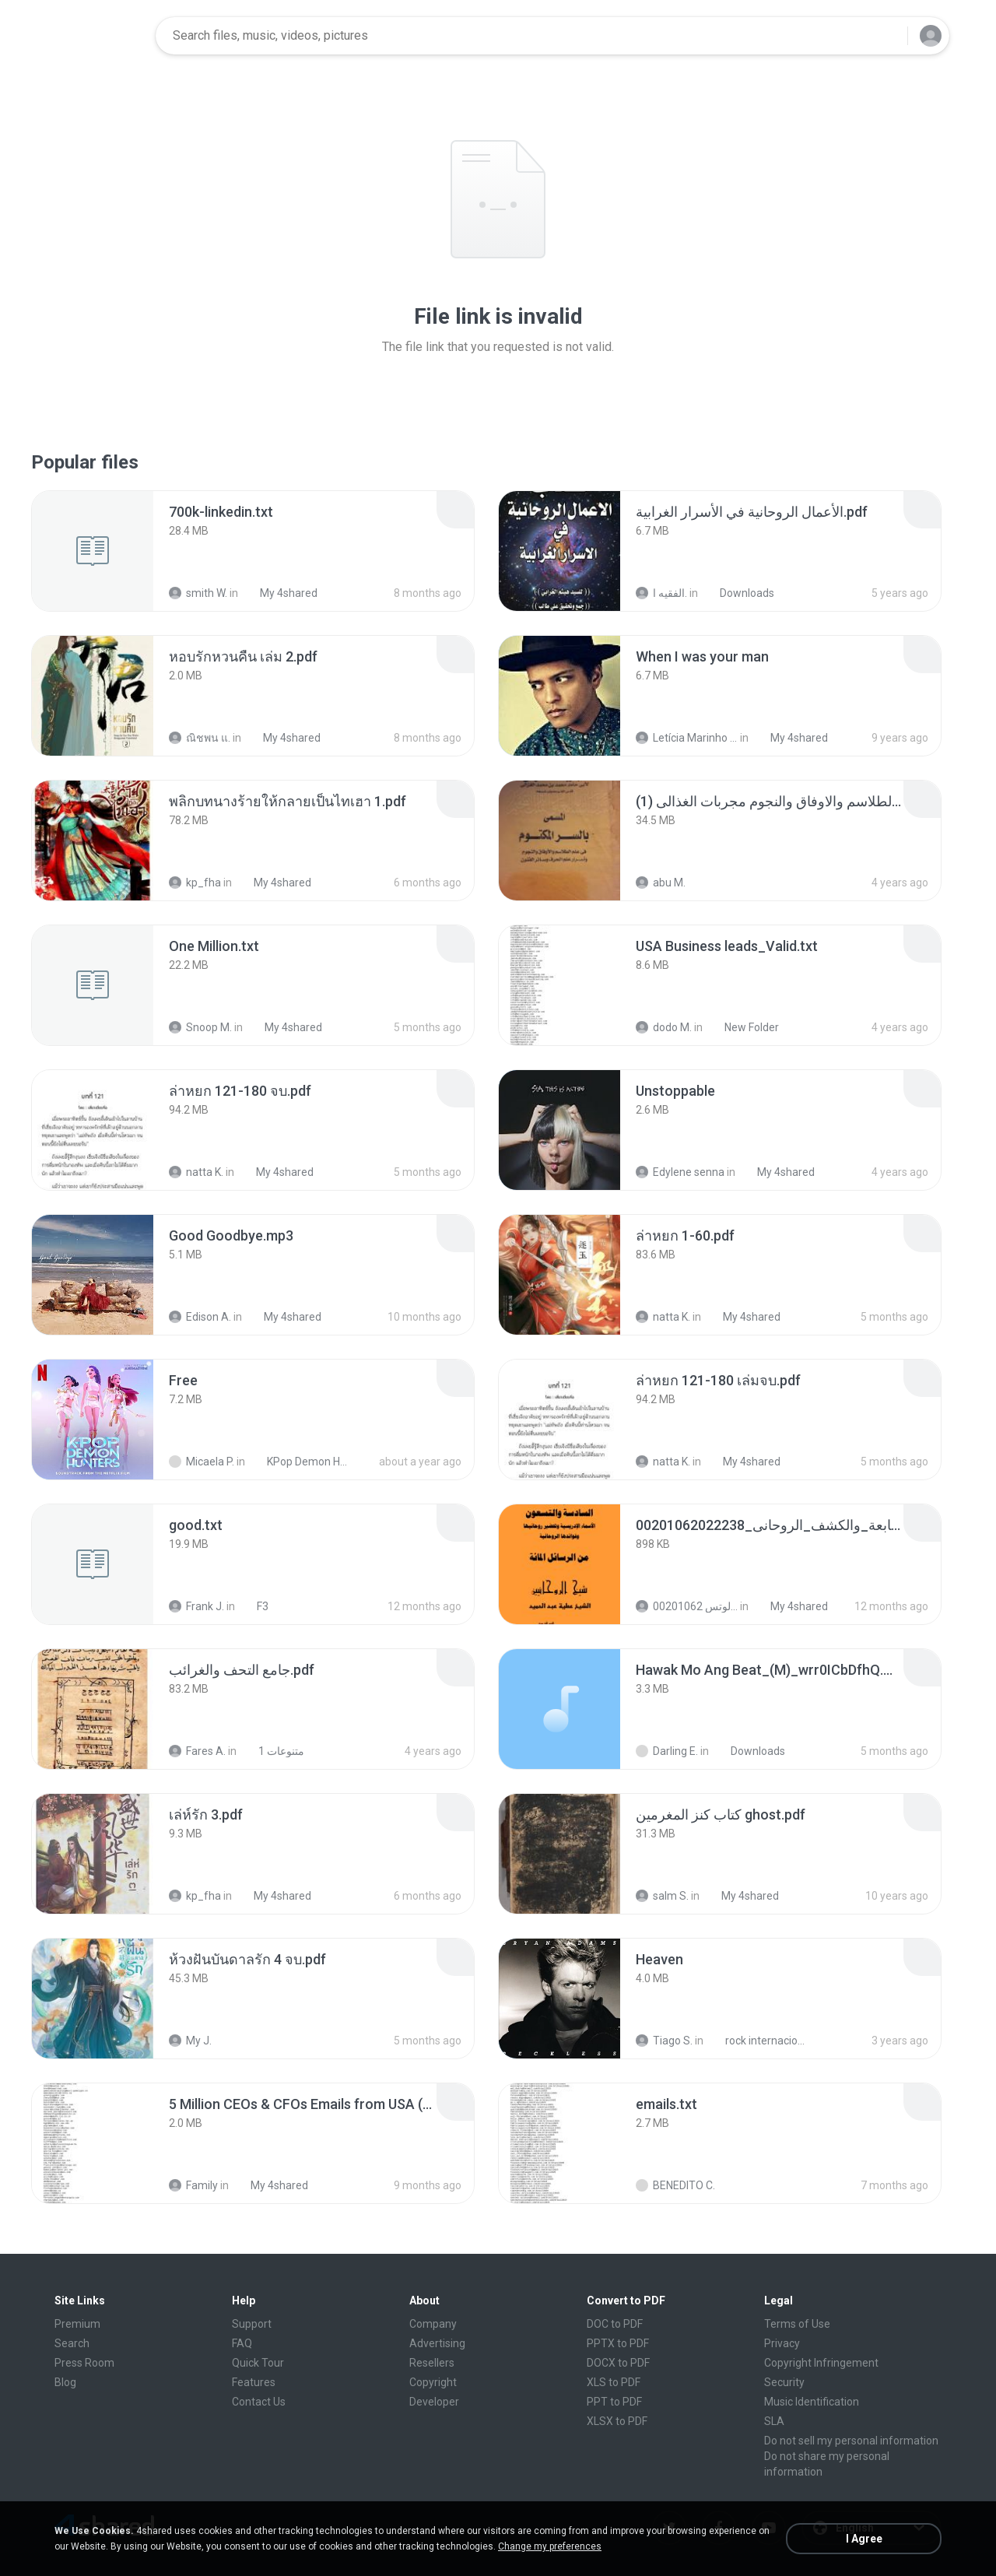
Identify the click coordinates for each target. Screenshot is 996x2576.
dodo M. (664, 1027)
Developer (434, 2401)
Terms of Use (797, 2324)
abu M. (661, 882)
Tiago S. (664, 2040)
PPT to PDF (614, 2401)
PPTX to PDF (618, 2343)
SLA (774, 2421)
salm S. (662, 1896)
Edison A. (200, 1317)
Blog (65, 2382)
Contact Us (259, 2401)
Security (784, 2382)
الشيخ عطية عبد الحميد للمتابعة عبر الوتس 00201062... (687, 1606)
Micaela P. (201, 1461)
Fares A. (197, 1751)
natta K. (196, 1172)
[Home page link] (94, 36)
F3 (254, 1606)
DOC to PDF (615, 2324)
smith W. (198, 593)
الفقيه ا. (661, 593)
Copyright (433, 2382)
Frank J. (196, 1606)
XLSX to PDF (617, 2421)
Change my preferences (549, 2546)
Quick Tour (258, 2363)
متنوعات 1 (272, 1751)
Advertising (437, 2343)
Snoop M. (200, 1027)
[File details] (92, 551)
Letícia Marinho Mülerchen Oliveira (687, 738)
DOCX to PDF (618, 2363)
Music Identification (811, 2401)
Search (71, 2343)
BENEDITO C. (675, 2185)
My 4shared (280, 593)
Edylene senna (680, 1172)
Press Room (84, 2363)
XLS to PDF (613, 2382)
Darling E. (667, 1751)
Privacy (782, 2343)
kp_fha (195, 882)
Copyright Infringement (821, 2363)
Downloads (738, 593)
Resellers (431, 2363)
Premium (77, 2324)
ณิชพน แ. (199, 738)
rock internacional (759, 2040)
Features (253, 2382)
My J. (190, 2040)
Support (252, 2324)
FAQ (242, 2343)
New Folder (743, 1027)
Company (433, 2324)
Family (193, 2185)
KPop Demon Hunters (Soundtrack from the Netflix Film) (301, 1461)
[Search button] (886, 35)
